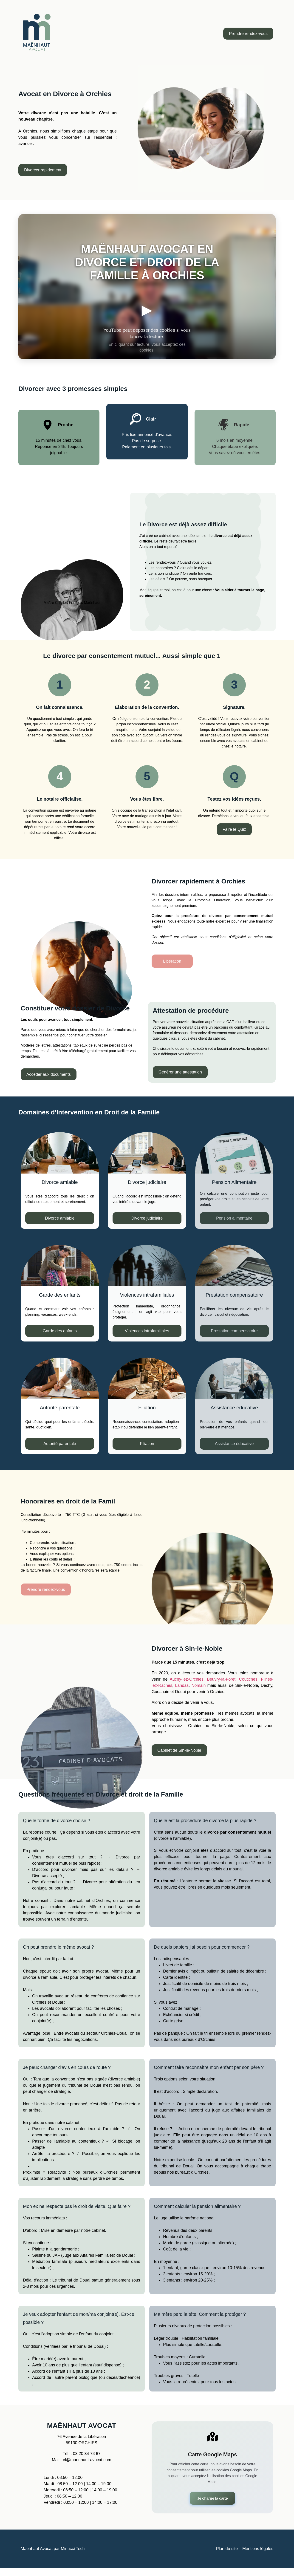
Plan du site (227, 2556)
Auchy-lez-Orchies (187, 1687)
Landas (182, 1693)
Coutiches (248, 1687)
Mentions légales (257, 2556)
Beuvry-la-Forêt (221, 1687)
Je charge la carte (212, 2506)
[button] (147, 286)
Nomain (199, 1693)
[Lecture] (147, 311)
